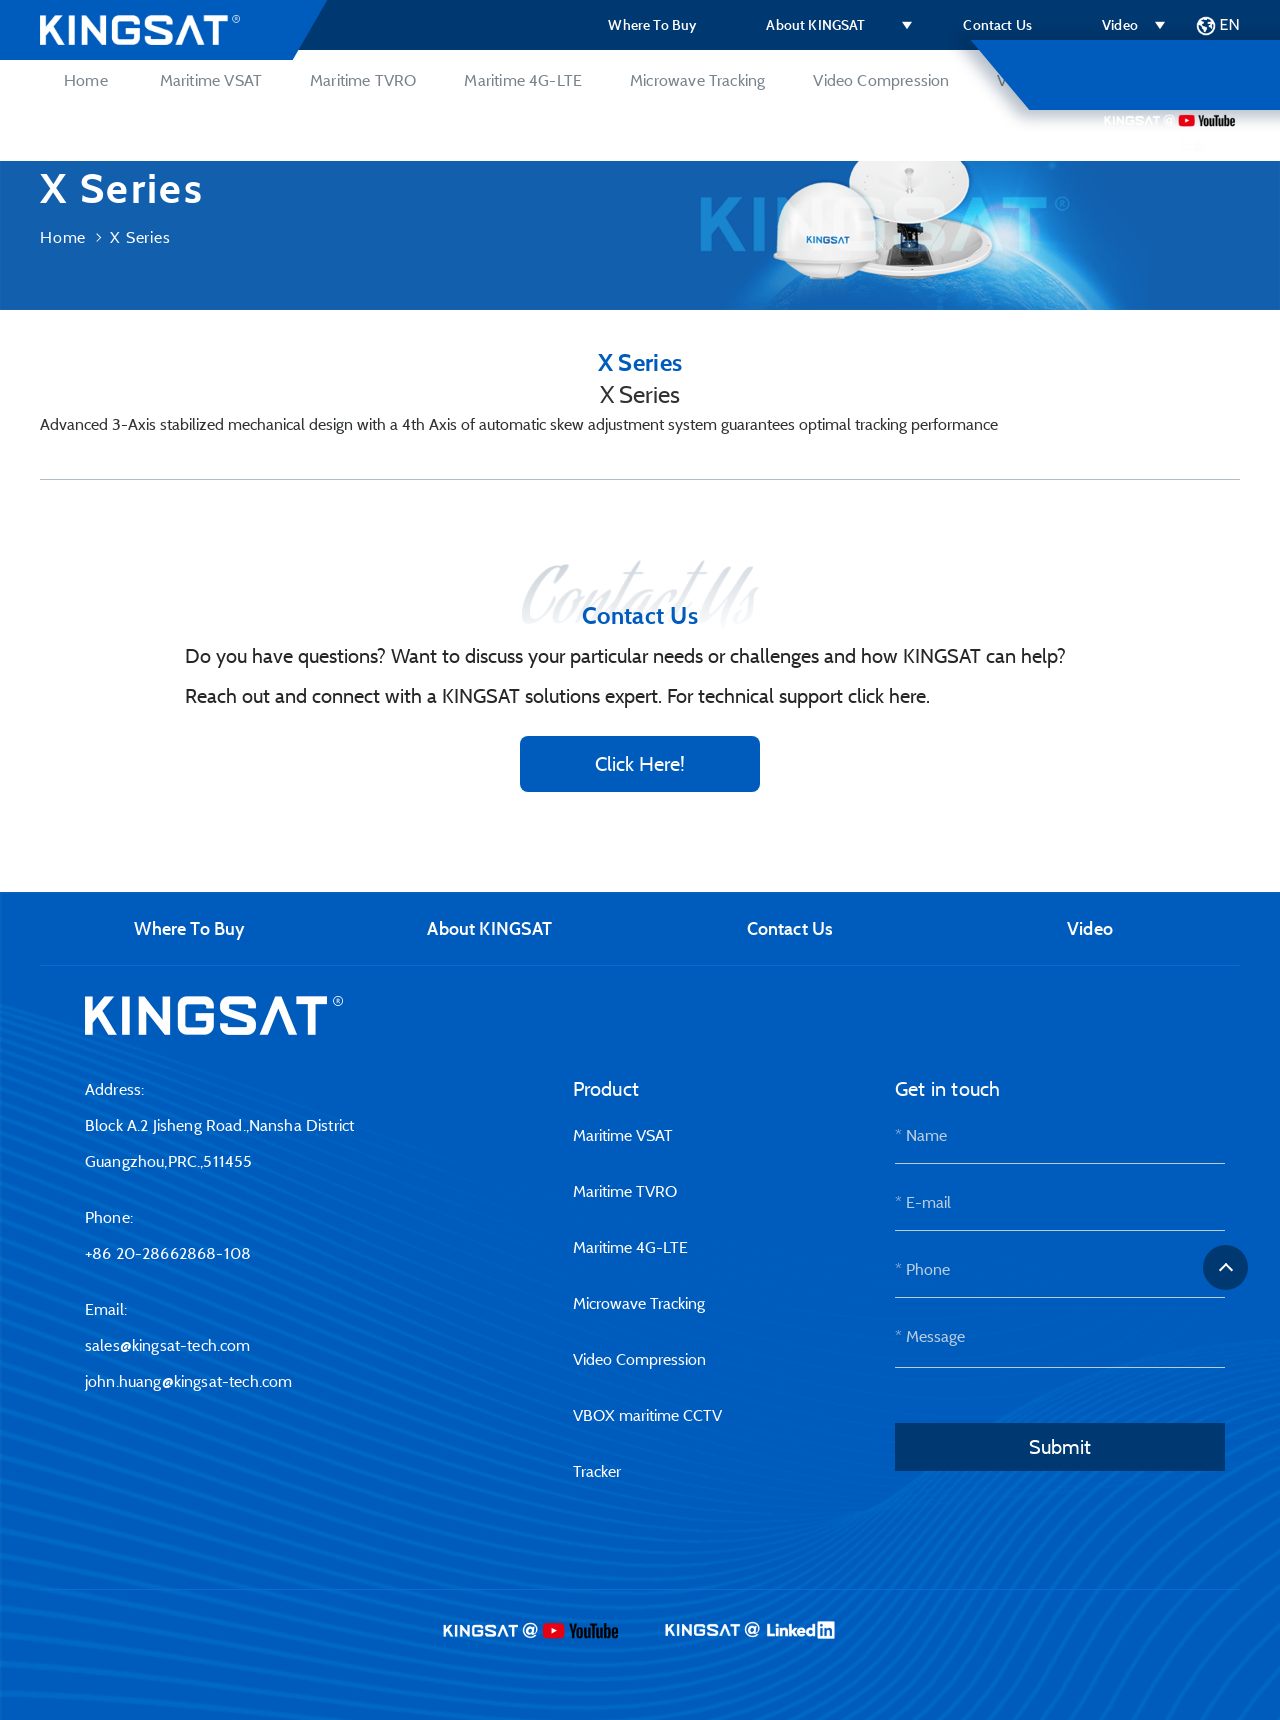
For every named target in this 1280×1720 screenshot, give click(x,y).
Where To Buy (652, 24)
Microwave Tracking (697, 80)
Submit (1060, 1446)
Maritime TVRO (363, 80)
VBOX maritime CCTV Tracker (1100, 80)
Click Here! (640, 763)
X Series (140, 237)
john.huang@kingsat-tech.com (188, 1381)
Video (1120, 24)
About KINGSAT (815, 24)
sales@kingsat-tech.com (168, 1345)
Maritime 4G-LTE (523, 80)
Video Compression (881, 80)
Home (86, 80)
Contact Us (997, 24)
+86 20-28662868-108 (168, 1253)
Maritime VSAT (211, 80)
